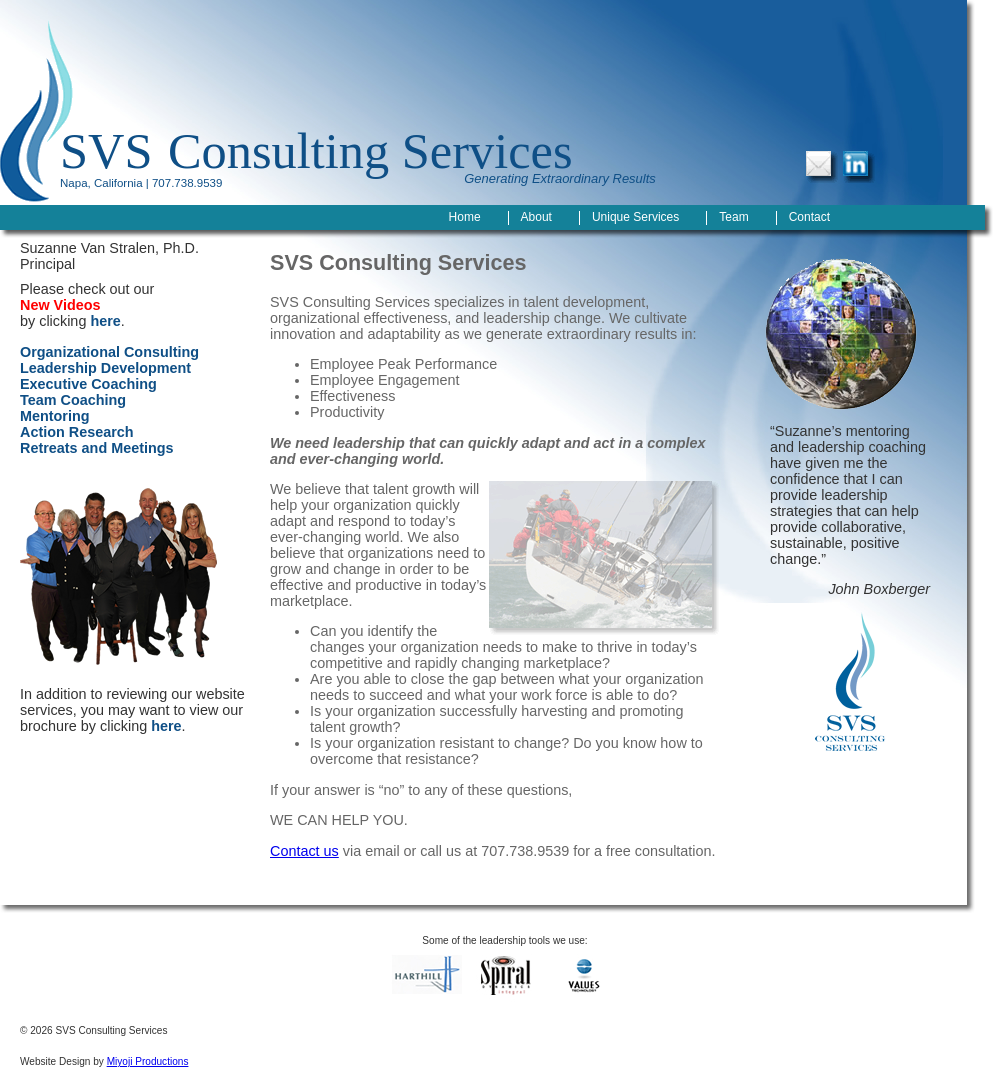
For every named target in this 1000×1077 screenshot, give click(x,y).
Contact (809, 217)
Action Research (77, 432)
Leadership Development (105, 368)
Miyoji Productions (148, 1061)
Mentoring (55, 416)
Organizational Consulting (109, 352)
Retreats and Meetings (97, 448)
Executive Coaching (88, 384)
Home (465, 217)
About (536, 217)
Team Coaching (73, 400)
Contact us (304, 851)
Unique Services (635, 217)
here (105, 321)
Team (733, 217)
